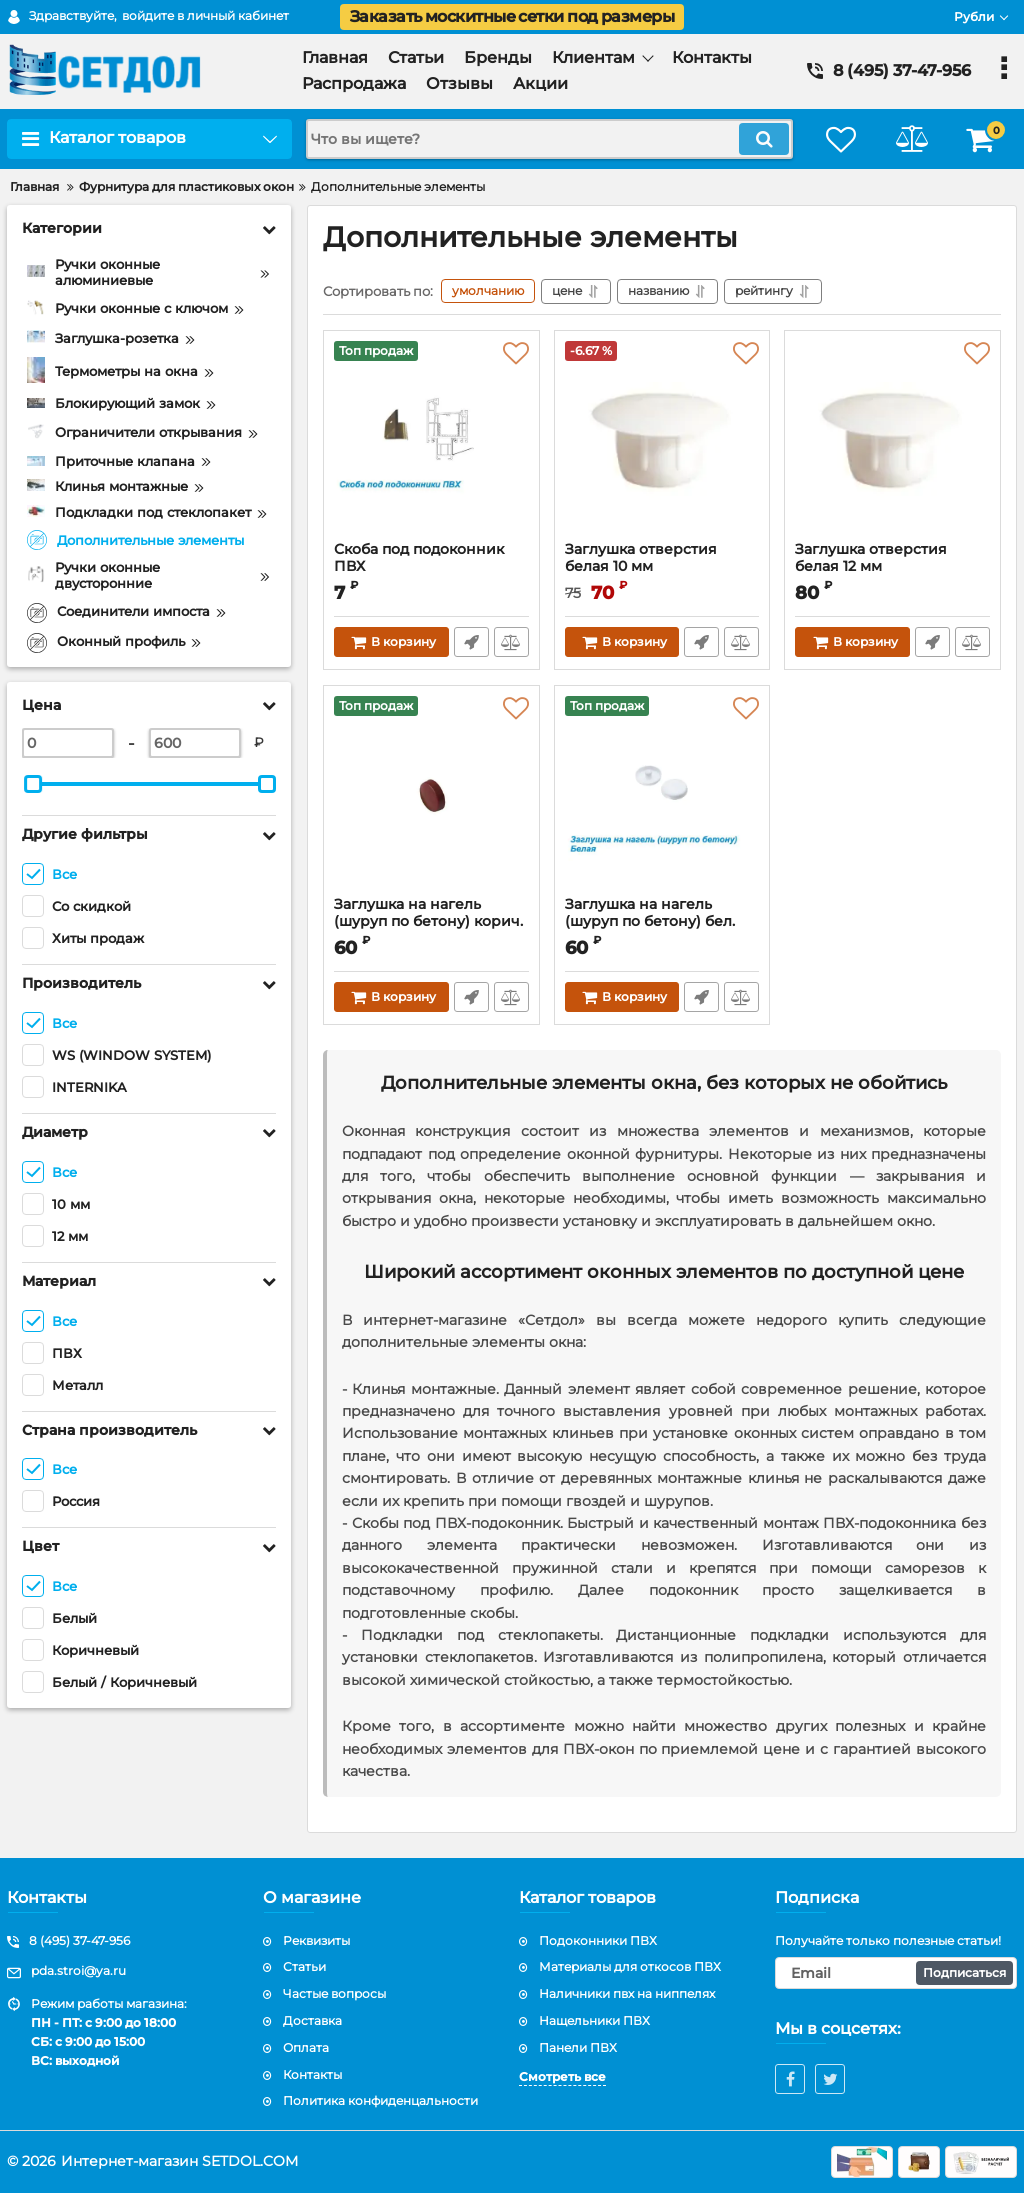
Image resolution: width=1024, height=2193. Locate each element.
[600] (195, 743)
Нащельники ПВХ (594, 2020)
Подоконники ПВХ (598, 1940)
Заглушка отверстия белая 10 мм (641, 558)
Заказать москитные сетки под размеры (512, 16)
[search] (549, 139)
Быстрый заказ (471, 642)
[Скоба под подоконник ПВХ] (431, 441)
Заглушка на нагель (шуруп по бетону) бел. (662, 922)
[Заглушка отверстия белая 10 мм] (662, 441)
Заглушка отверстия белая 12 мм (871, 558)
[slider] (33, 784)
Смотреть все (562, 2076)
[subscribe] (896, 1973)
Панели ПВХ (578, 2047)
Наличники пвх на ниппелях (627, 1993)
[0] (68, 743)
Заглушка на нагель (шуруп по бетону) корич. (431, 922)
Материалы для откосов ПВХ (630, 1966)
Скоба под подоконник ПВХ (419, 558)
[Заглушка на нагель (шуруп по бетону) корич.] (431, 796)
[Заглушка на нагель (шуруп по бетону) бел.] (662, 796)
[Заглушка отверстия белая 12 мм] (892, 441)
